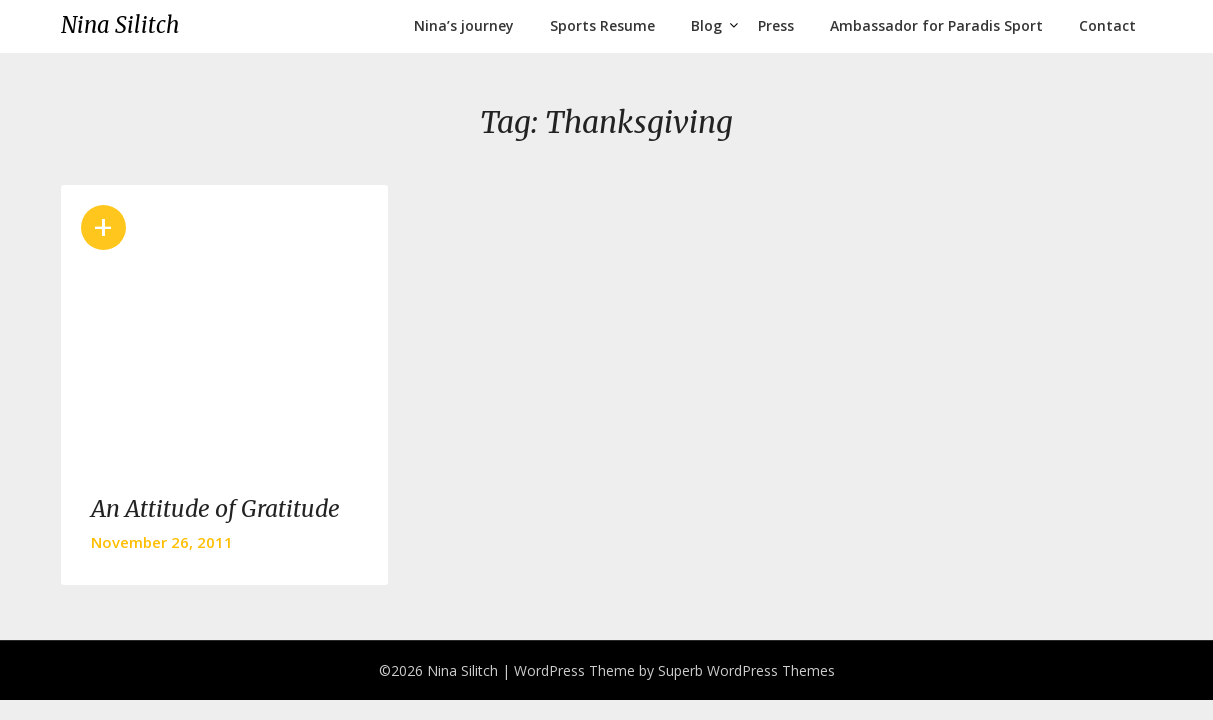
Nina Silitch (120, 25)
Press (776, 25)
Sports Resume (602, 25)
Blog (706, 25)
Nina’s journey (464, 25)
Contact (1107, 25)
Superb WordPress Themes (746, 670)
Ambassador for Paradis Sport (936, 25)
